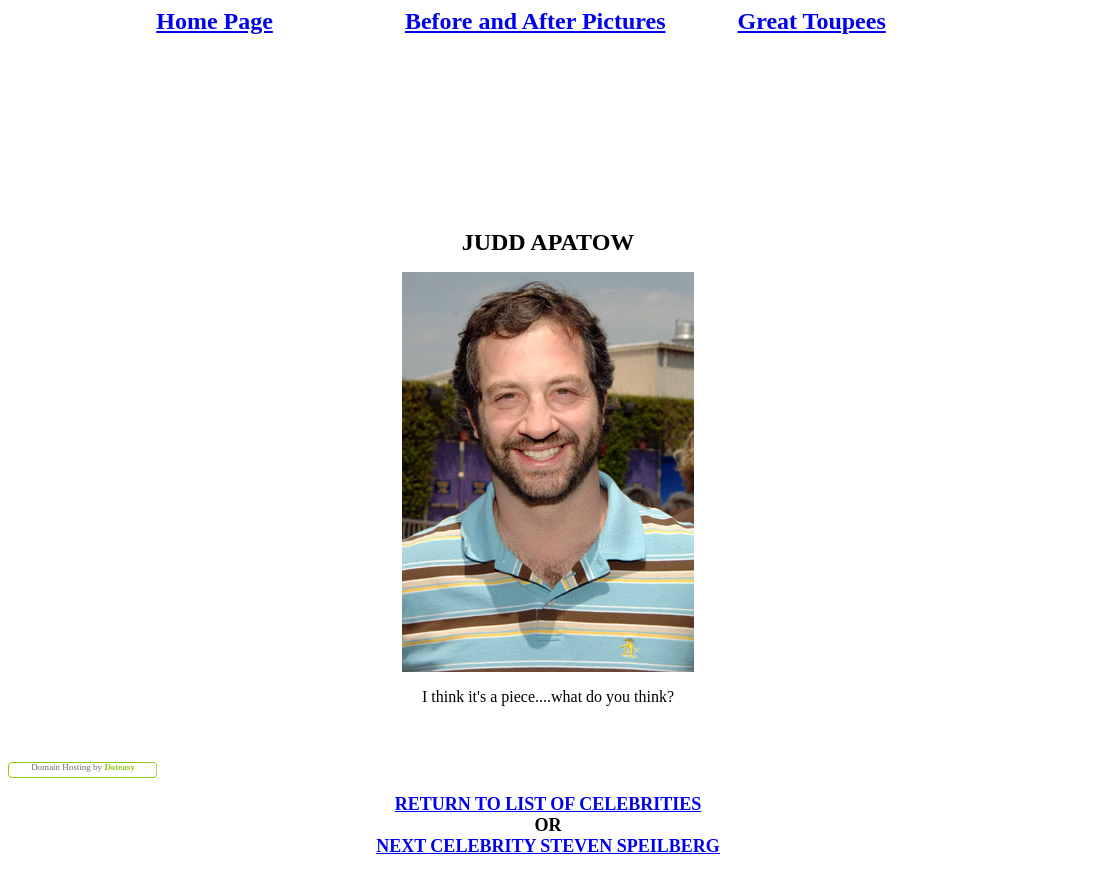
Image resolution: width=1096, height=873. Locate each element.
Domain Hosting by (83, 767)
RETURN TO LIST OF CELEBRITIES (548, 804)
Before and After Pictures (535, 21)
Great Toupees (812, 21)
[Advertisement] (552, 130)
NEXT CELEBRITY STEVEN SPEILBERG (548, 846)
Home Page (214, 21)
